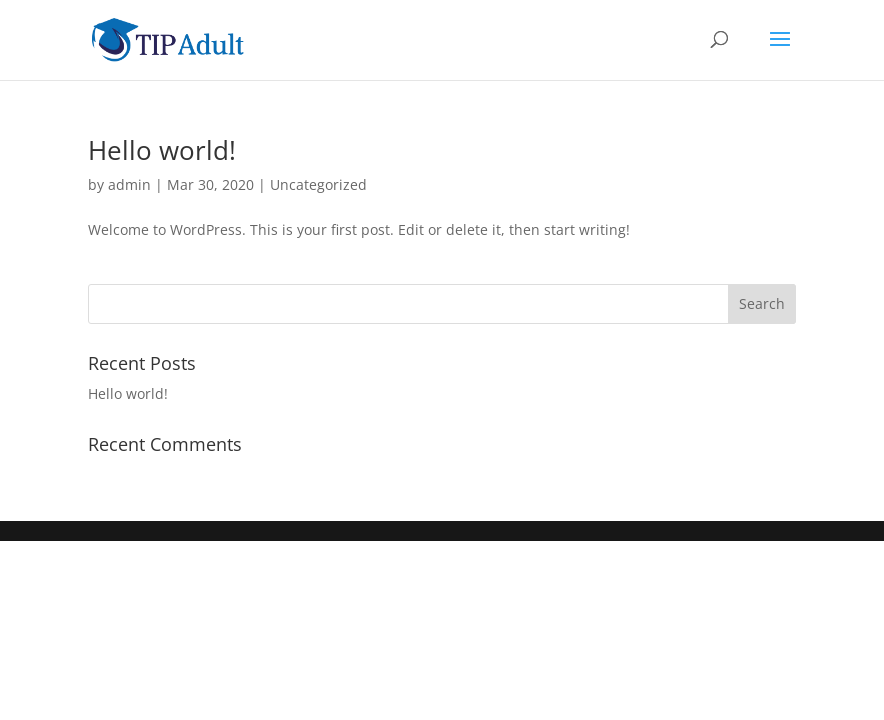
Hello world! (162, 150)
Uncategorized (318, 184)
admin (129, 184)
